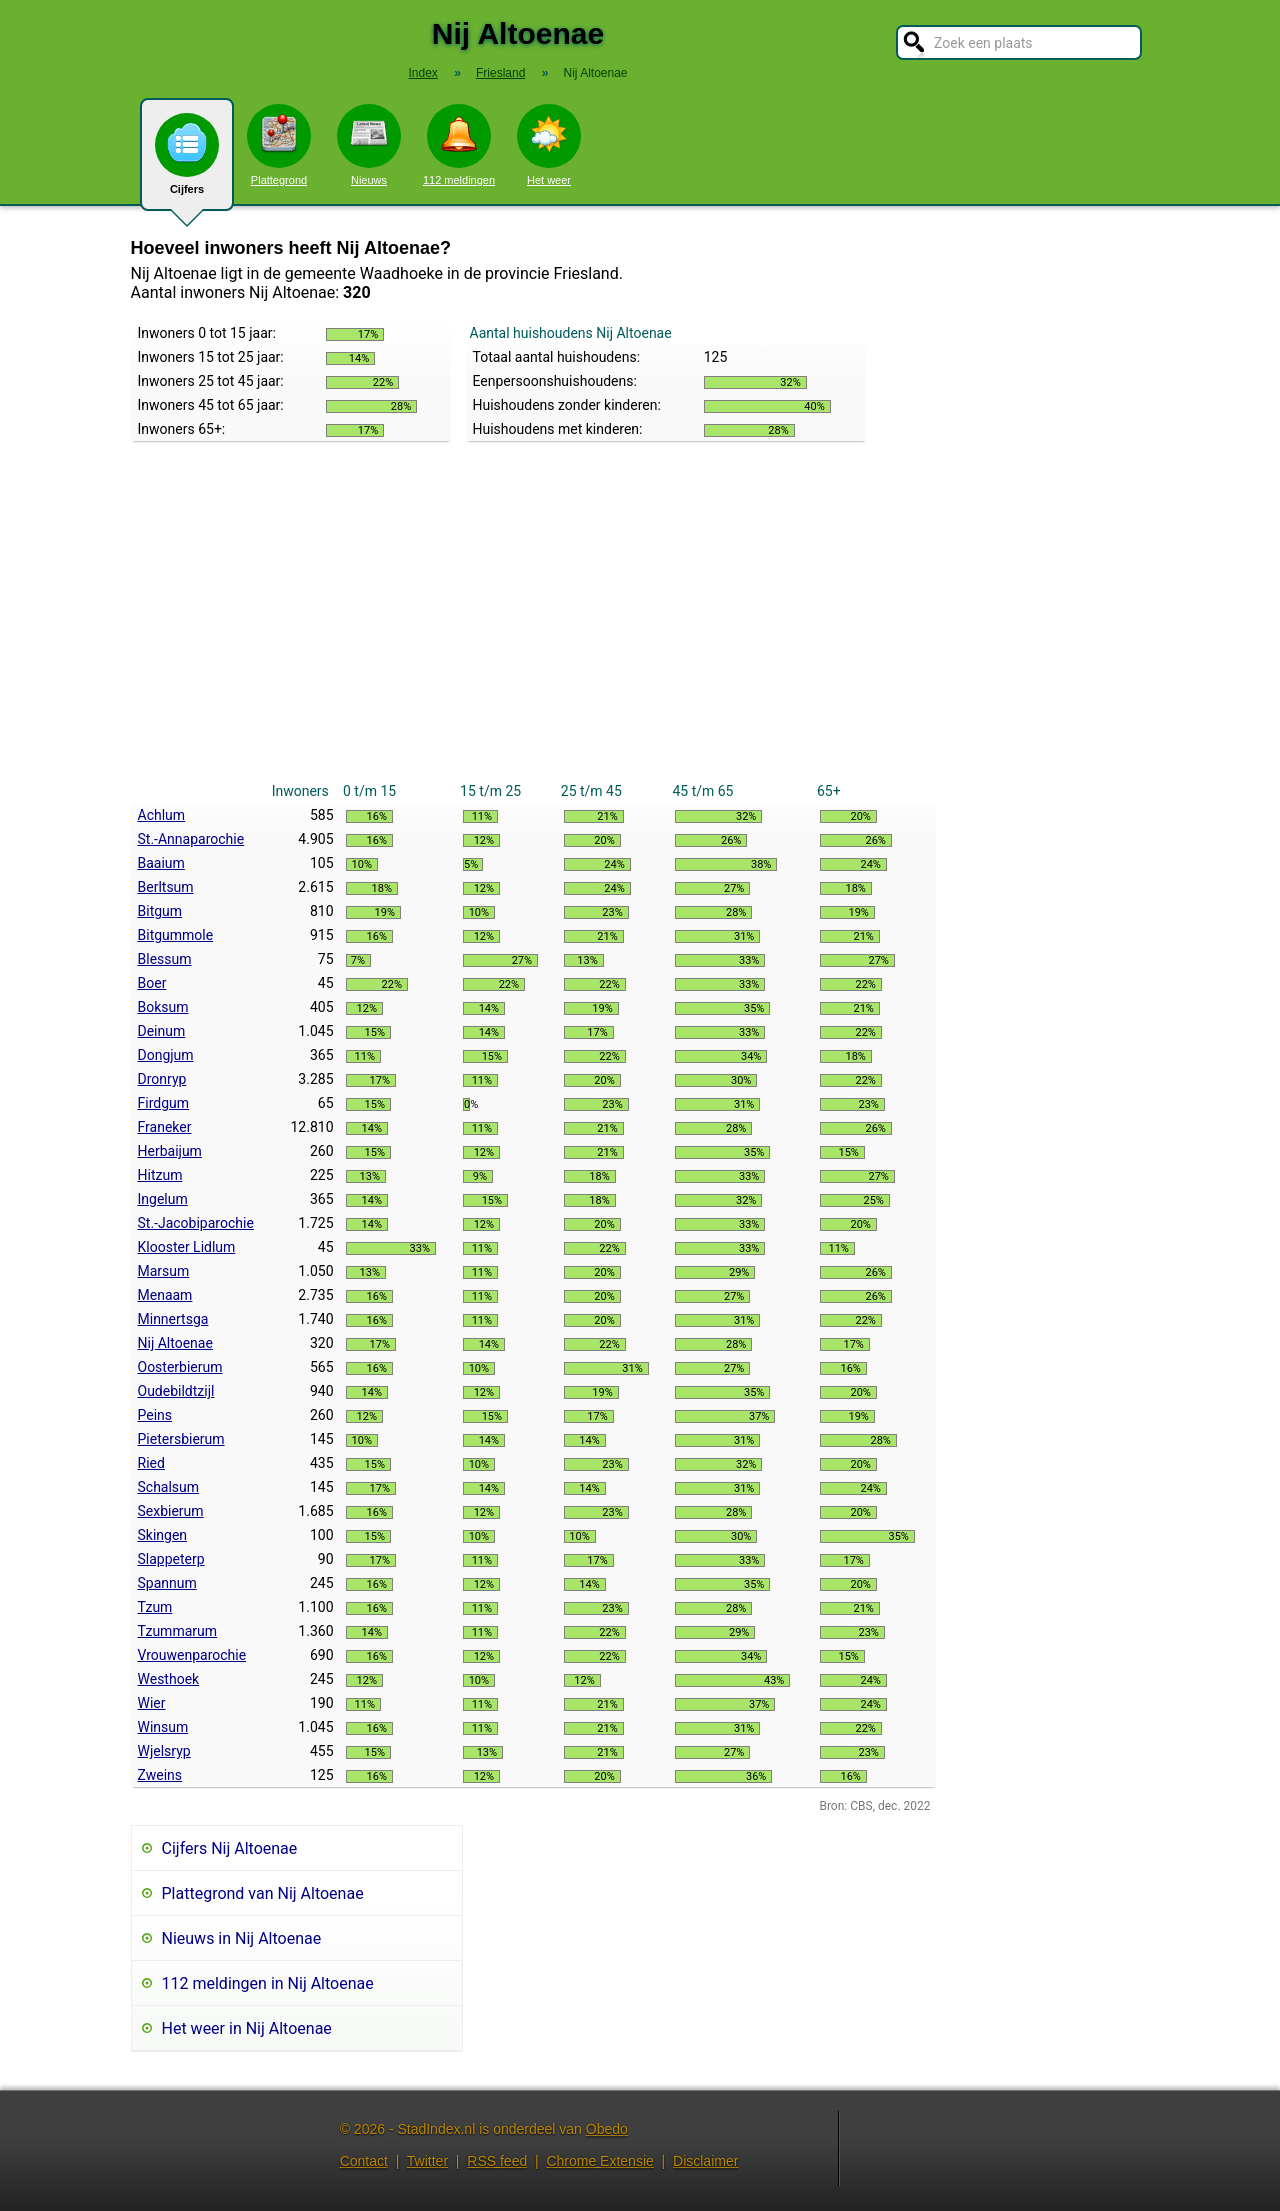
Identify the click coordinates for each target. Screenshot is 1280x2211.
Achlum (162, 815)
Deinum (162, 1031)
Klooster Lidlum (187, 1247)
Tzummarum (178, 1631)
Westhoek (169, 1679)
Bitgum (160, 911)
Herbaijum (170, 1151)
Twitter (427, 2161)
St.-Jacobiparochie (196, 1223)
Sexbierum (171, 1511)
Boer (152, 983)
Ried (151, 1463)
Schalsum (169, 1487)
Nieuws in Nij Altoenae (242, 1938)
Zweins (160, 1775)
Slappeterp (171, 1559)
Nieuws (369, 145)
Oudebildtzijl (176, 1391)
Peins (155, 1415)
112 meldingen (459, 145)
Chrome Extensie (599, 2161)
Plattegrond (279, 145)
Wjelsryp (164, 1751)
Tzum (155, 1607)
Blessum (165, 959)
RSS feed (497, 2161)
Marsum (164, 1271)
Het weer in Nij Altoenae (247, 2028)
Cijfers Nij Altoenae (230, 1848)
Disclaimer (705, 2161)
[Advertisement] (533, 629)
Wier (152, 1703)
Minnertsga (173, 1319)
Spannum (167, 1583)
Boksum (163, 1007)
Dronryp (162, 1079)
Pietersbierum (181, 1439)
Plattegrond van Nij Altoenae (263, 1893)
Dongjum (166, 1055)
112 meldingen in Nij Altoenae (268, 1983)
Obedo (607, 2129)
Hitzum (160, 1175)
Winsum (163, 1727)
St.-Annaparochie (191, 839)
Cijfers (187, 162)
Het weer (549, 145)
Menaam (165, 1295)
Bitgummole (176, 935)
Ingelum (163, 1199)
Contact (364, 2161)
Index (422, 73)
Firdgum (164, 1103)
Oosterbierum (180, 1367)
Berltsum (166, 887)
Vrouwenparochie (192, 1655)
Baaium (161, 863)
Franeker (165, 1127)
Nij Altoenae (175, 1343)
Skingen (163, 1535)
